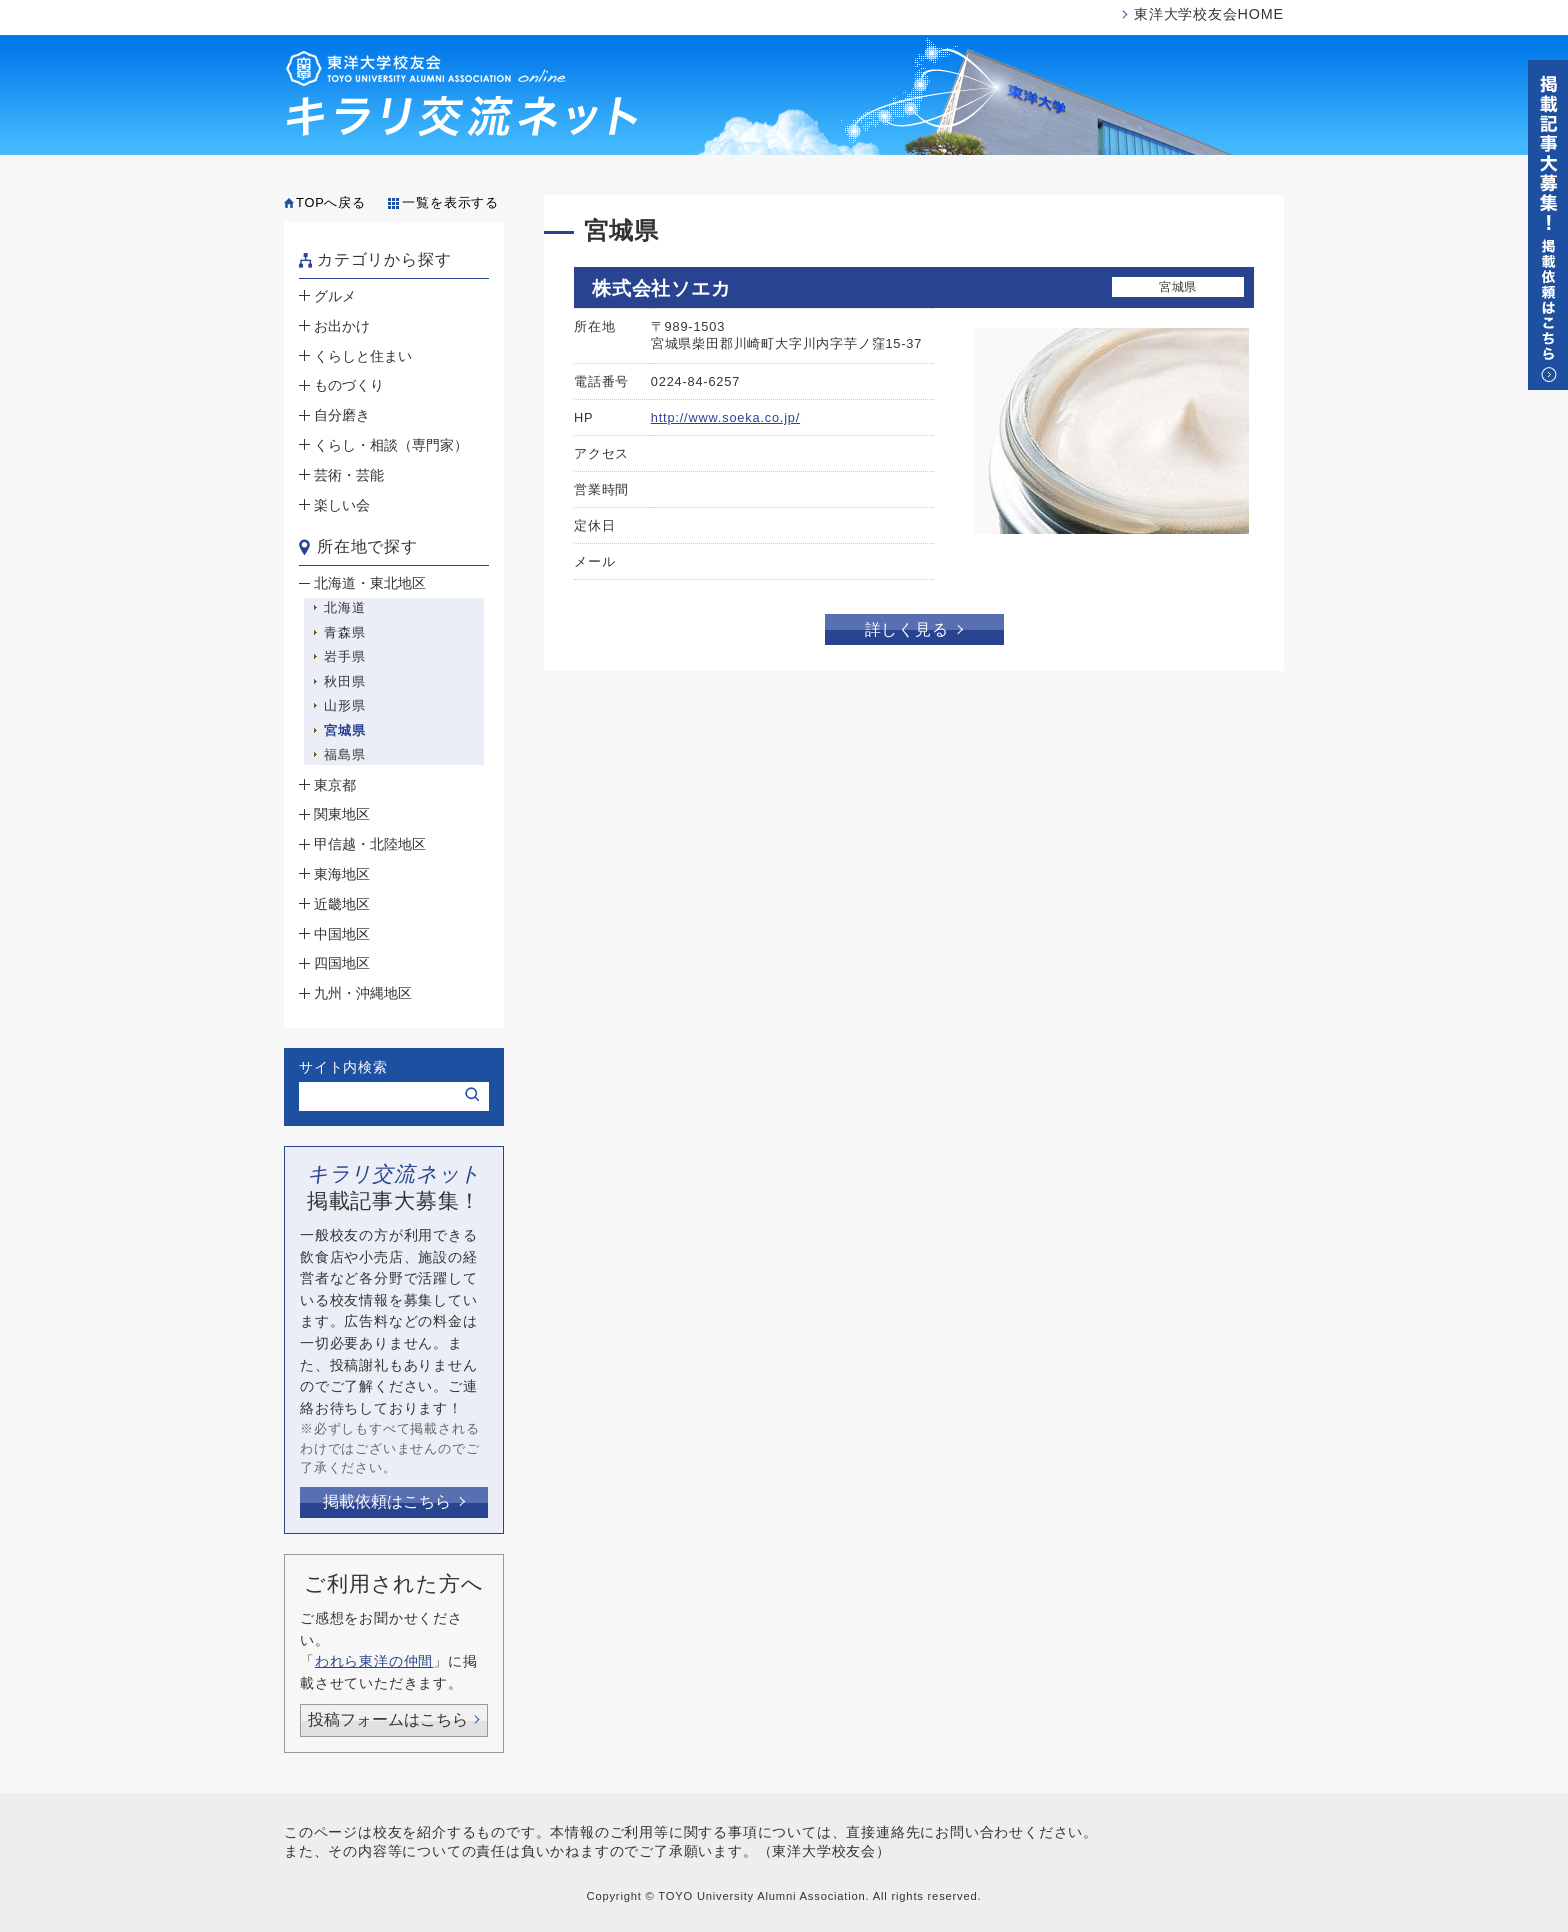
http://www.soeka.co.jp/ (725, 417)
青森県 (344, 632)
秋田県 (344, 681)
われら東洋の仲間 (374, 1661)
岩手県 (344, 656)
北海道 (344, 607)
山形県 (344, 705)
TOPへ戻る (331, 202)
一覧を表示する (450, 202)
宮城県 (344, 730)
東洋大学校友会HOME (1209, 14)
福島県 (344, 754)
